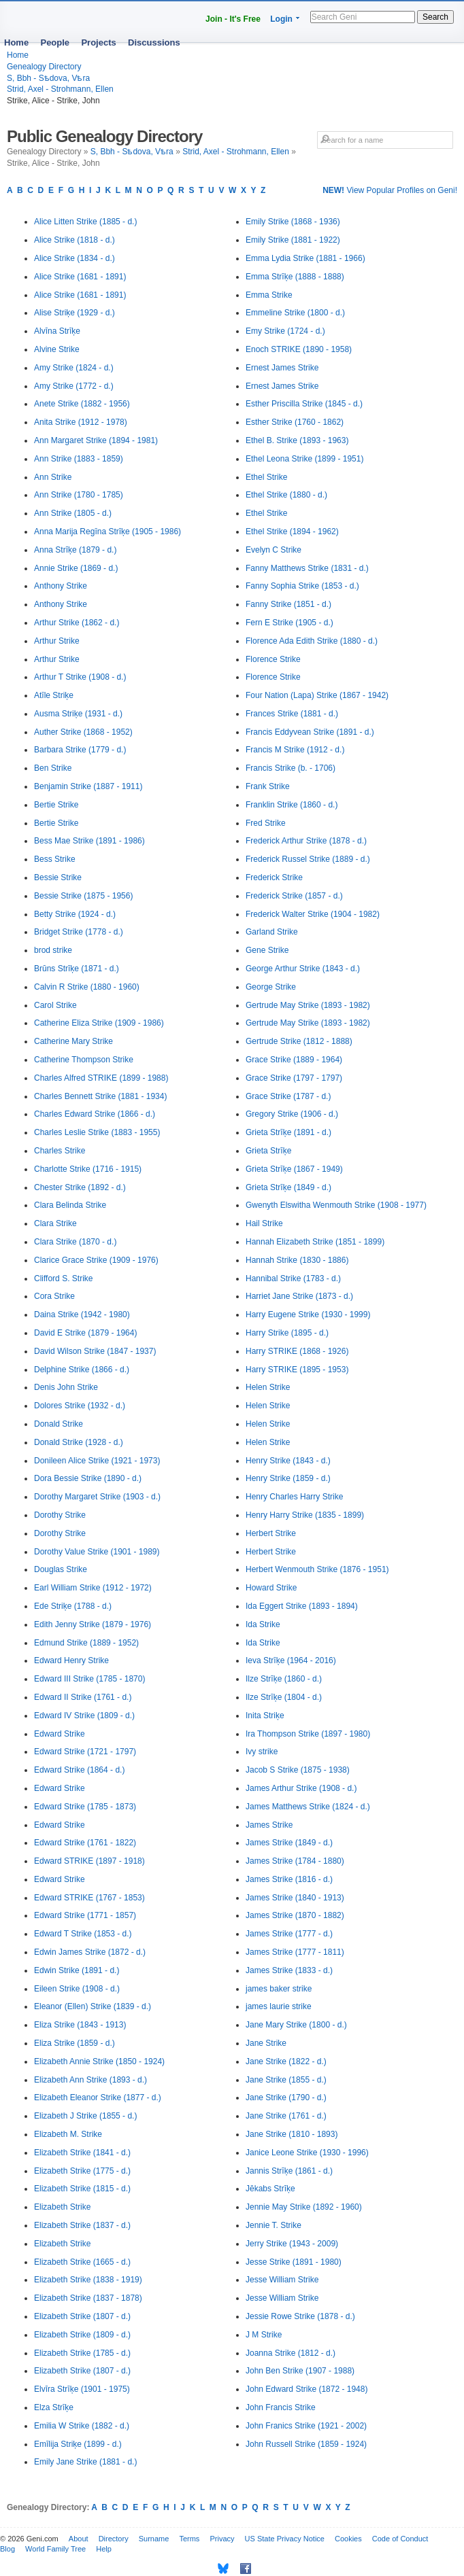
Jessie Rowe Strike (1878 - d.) (300, 2316)
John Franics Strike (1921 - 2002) (306, 2426)
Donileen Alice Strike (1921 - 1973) (97, 1460)
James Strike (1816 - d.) (289, 1879)
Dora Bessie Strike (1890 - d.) (88, 1478)
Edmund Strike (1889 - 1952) (86, 1643)
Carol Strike (55, 1005)
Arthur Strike (57, 641)
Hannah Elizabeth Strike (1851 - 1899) (315, 1242)
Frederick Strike (274, 877)
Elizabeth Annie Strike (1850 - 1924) (99, 2061)
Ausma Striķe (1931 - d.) (78, 713)
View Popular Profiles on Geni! (389, 190)
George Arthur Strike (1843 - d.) (303, 968)
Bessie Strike (58, 877)
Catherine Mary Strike (73, 1041)
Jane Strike (266, 2043)
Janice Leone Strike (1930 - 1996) (307, 2152)
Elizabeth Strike (62, 2207)
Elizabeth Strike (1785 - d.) (82, 2353)
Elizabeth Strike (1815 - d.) (82, 2188)
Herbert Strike (271, 1533)
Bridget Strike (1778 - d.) (78, 932)
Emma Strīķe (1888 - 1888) (295, 276)
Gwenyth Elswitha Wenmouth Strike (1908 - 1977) (336, 1205)
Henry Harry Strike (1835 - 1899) (305, 1515)
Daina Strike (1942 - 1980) (82, 1314)
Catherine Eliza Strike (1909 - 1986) (99, 1023)
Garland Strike (272, 932)
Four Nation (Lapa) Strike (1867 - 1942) (317, 695)
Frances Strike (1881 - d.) (292, 713)
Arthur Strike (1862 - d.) (76, 622)
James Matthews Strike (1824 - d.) (308, 1806)
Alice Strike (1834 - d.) (74, 258)
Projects (98, 42)
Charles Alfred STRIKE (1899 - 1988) (101, 1078)
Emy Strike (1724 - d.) (285, 331)
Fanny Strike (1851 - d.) (288, 604)
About (78, 2539)
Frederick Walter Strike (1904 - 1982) (313, 914)
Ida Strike (263, 1624)
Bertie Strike (56, 805)
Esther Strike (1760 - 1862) (295, 422)
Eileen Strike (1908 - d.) (77, 1989)
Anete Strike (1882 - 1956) (82, 403)
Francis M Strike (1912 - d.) (295, 749)
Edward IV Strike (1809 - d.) (84, 1715)
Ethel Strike (266, 477)
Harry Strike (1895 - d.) (287, 1333)
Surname (154, 2539)
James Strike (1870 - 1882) (295, 1915)
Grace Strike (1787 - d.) (288, 1096)
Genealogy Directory (44, 66)
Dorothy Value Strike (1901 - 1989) (97, 1551)
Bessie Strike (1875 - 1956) (83, 896)
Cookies (348, 2539)
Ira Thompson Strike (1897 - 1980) (308, 1734)
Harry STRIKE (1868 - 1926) (297, 1351)
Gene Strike (267, 950)
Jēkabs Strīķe (270, 2188)
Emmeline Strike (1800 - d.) (295, 312)
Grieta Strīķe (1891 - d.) (288, 1132)
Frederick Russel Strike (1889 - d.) (308, 859)
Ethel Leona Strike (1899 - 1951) (304, 459)
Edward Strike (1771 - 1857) (85, 1915)
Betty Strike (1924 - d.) (75, 914)
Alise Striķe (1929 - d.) (74, 312)
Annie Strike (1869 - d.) (76, 568)
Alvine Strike (57, 349)
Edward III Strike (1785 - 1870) (89, 1679)
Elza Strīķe (53, 2407)
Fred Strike (266, 823)
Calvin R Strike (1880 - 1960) (86, 987)
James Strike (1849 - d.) (289, 1842)
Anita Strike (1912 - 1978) (80, 422)
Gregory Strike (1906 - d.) (292, 1114)
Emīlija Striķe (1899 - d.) (78, 2444)
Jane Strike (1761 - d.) (286, 2116)
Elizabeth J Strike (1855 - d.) (85, 2116)
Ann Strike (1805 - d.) (73, 513)
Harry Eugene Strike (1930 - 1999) (308, 1314)
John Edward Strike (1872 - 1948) (306, 2389)
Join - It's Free (233, 19)
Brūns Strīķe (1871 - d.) (76, 968)
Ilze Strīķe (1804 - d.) (284, 1697)
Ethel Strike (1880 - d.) (286, 495)
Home (16, 42)
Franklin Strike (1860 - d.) (291, 805)
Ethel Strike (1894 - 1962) (292, 531)
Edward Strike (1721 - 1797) (85, 1751)
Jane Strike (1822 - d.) (286, 2061)
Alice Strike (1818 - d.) (74, 240)
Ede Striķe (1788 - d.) (73, 1606)
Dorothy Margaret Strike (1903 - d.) (97, 1496)
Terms (189, 2539)
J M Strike (264, 2334)
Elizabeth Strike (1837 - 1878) (88, 2298)
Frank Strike (268, 786)
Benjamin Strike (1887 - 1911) (88, 786)
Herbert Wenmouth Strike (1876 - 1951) (317, 1569)
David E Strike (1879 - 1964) (85, 1333)
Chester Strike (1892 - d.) (80, 1187)
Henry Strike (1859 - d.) (288, 1478)
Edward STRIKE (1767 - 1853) (89, 1897)
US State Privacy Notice (285, 2539)
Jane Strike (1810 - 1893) (291, 2134)
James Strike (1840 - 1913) (295, 1897)
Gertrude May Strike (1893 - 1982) (308, 1005)
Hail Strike (264, 1223)
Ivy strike (262, 1751)
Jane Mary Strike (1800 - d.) (296, 2025)
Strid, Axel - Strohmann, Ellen (60, 89)
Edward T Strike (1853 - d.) (83, 1933)
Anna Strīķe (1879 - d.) (75, 550)
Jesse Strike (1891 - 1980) (294, 2262)
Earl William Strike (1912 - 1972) (93, 1587)
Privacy (222, 2539)
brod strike (53, 950)
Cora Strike (54, 1296)
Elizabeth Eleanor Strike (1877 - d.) (97, 2097)
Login (281, 19)
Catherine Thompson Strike (83, 1059)
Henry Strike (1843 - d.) (288, 1460)
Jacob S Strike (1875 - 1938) (298, 1770)
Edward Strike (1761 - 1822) (85, 1842)
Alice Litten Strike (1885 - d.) (85, 221)
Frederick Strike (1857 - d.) (294, 896)
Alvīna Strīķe (57, 331)
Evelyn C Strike (273, 550)
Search (435, 17)
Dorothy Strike (60, 1515)
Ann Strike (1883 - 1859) (78, 459)
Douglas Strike (60, 1569)
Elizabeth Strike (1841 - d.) (82, 2152)
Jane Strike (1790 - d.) (286, 2097)
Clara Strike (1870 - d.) (75, 1242)
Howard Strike (271, 1587)
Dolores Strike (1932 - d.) (79, 1405)
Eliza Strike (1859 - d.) (74, 2043)
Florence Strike (273, 659)
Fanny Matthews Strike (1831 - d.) (307, 568)
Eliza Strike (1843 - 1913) (80, 2025)
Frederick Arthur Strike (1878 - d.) (306, 841)
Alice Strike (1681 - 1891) (80, 276)
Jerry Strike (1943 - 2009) (292, 2243)
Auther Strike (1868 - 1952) (83, 732)
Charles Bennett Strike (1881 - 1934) (100, 1096)
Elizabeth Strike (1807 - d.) (82, 2316)
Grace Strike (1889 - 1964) (294, 1059)
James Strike (269, 1825)
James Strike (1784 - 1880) (295, 1861)
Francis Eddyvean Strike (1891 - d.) (310, 732)
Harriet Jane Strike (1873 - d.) (299, 1296)
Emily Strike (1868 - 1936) (293, 221)
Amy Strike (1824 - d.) (74, 367)
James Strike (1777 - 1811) (295, 1952)
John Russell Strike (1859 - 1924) (306, 2444)
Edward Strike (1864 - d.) (79, 1770)
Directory (114, 2539)
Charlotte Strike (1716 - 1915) (88, 1169)
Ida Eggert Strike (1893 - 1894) (302, 1606)
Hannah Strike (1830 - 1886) (297, 1260)
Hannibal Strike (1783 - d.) (293, 1278)
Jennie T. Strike (273, 2225)
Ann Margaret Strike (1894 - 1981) (96, 440)
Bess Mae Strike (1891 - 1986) (89, 841)
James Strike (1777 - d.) (289, 1933)
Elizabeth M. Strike (68, 2134)
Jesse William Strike (282, 2279)
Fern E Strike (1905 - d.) (289, 622)
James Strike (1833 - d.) (289, 1970)
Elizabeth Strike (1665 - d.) (82, 2262)
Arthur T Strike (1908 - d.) (80, 677)
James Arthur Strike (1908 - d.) (301, 1788)
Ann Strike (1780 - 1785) (78, 495)
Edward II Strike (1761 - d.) (82, 1697)
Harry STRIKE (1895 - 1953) (297, 1369)
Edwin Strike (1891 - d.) (76, 1970)
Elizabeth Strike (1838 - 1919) (88, 2279)
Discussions (154, 42)
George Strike (271, 987)
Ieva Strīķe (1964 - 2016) (291, 1660)
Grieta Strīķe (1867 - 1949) (294, 1169)
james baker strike (279, 1989)
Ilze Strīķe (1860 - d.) (284, 1679)
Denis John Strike (66, 1387)
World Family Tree (55, 2549)
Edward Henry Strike (71, 1660)
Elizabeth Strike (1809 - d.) (82, 2334)
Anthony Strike (60, 586)
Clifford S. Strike (63, 1278)
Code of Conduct (400, 2539)
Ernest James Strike (282, 367)
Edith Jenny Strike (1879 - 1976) (92, 1624)
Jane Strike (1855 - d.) (286, 2080)
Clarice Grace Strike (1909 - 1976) (96, 1260)
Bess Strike (55, 859)
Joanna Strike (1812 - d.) (290, 2353)
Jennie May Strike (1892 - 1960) (304, 2207)
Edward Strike (59, 1734)
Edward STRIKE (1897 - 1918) (89, 1861)
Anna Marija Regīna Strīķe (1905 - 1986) (107, 531)
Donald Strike (58, 1424)
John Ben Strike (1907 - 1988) (300, 2370)
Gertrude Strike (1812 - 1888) (299, 1041)
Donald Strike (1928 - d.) (78, 1442)
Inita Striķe (265, 1715)
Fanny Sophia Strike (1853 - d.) (302, 586)
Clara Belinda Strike (70, 1205)
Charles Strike (59, 1150)
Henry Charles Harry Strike (294, 1496)
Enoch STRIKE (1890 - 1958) (299, 349)
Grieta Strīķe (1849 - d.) (288, 1187)
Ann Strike (52, 477)
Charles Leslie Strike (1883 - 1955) (97, 1132)
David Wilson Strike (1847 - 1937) (95, 1351)
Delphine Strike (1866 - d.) (81, 1369)
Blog (7, 2549)
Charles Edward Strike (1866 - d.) (94, 1114)
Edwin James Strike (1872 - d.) (90, 1952)
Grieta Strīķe (268, 1150)
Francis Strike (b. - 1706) (290, 768)
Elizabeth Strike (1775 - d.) (82, 2171)
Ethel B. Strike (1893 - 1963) (297, 440)
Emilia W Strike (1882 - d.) (81, 2426)
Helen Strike (268, 1387)
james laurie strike (279, 2006)
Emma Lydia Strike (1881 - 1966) (305, 258)
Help (104, 2549)
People (54, 42)
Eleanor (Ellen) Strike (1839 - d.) (92, 2006)
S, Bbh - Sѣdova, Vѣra (48, 78)
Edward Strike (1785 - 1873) (85, 1806)
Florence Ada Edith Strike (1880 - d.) (312, 641)
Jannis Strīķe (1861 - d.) (289, 2171)
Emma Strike (269, 295)
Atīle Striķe (53, 695)
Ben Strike (52, 768)
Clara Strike (55, 1223)
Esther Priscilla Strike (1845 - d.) (304, 403)
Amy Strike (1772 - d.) (74, 386)
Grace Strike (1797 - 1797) (294, 1078)
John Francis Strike (281, 2407)
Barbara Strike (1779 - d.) (80, 749)
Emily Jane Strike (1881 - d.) (85, 2462)
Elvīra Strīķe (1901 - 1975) (82, 2389)
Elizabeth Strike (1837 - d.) (82, 2225)
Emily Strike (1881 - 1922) (293, 240)
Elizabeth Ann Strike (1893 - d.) (90, 2080)
